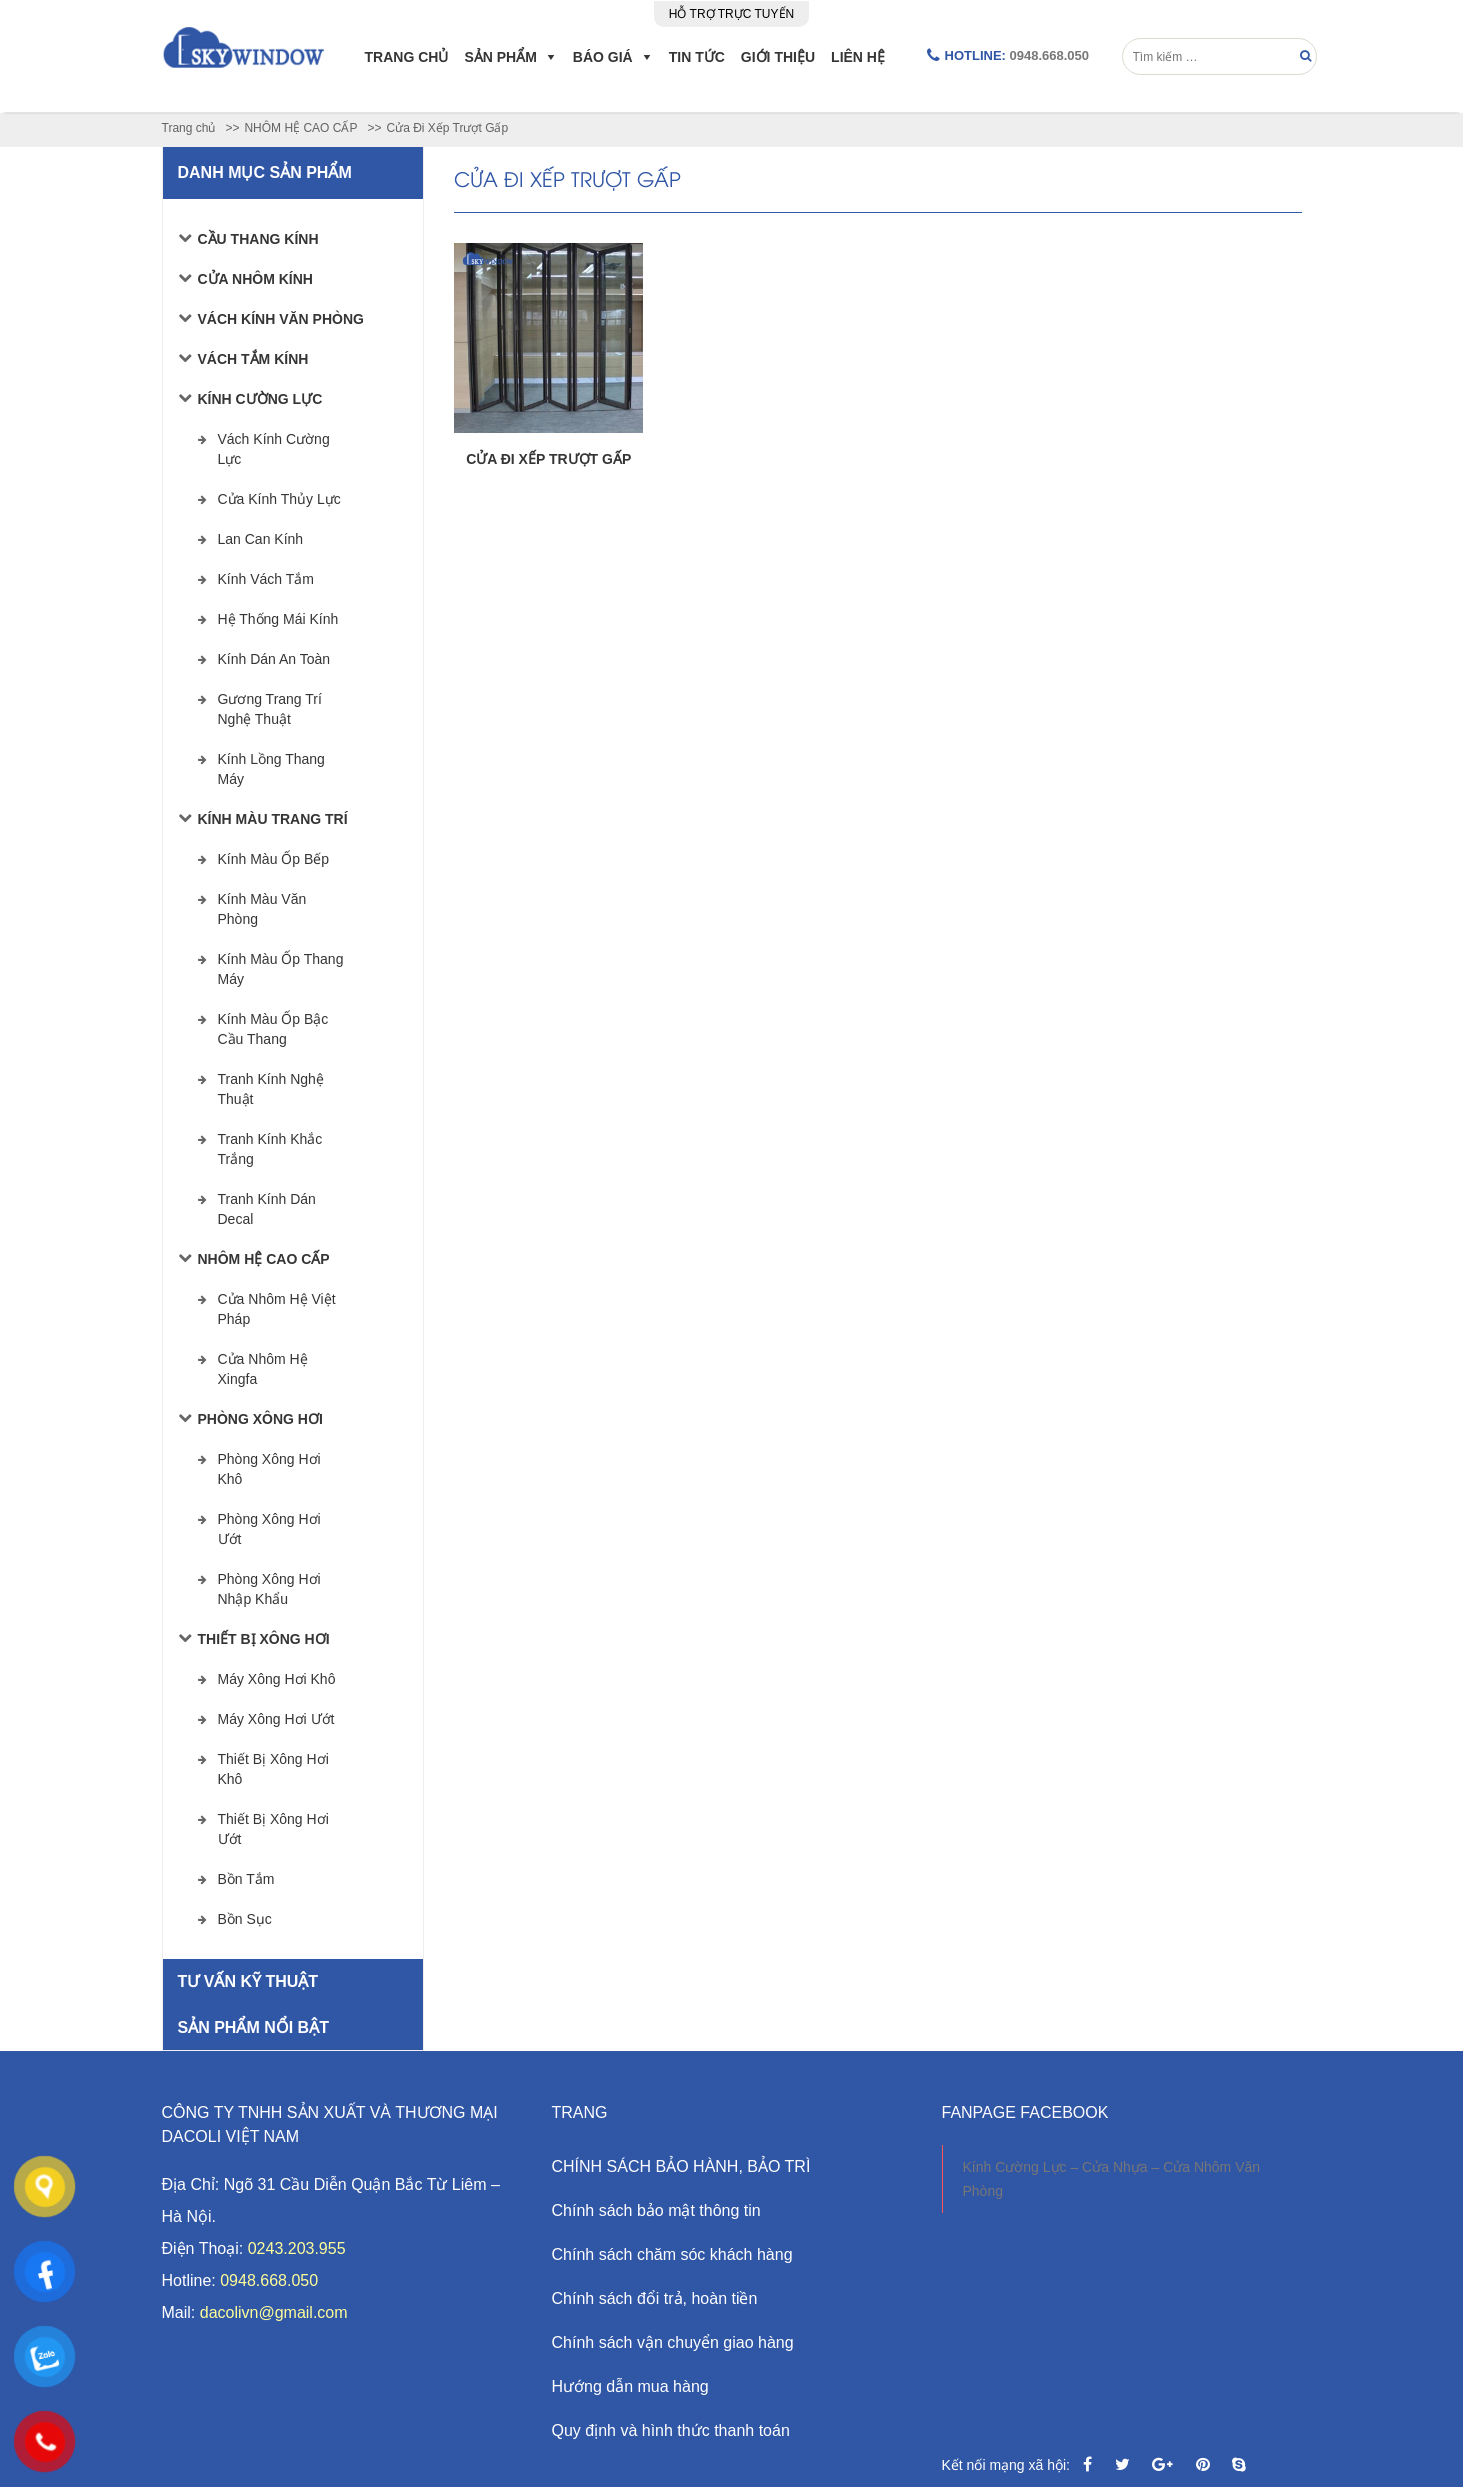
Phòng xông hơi (260, 1419)
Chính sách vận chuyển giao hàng (673, 2342)
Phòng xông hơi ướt (269, 1529)
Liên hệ (858, 57)
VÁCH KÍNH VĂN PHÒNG (281, 319)
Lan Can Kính (261, 539)
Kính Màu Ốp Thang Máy (281, 969)
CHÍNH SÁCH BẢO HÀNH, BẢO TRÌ (681, 2166)
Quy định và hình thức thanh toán (671, 2430)
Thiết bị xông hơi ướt (273, 1829)
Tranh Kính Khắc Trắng (270, 1149)
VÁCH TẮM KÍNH (253, 359)
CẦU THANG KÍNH (258, 239)
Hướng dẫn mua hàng (630, 2386)
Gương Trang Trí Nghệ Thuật (270, 709)
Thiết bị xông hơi (264, 1639)
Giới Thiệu (778, 57)
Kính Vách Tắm (266, 579)
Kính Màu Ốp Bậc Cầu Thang (273, 1029)
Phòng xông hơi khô (269, 1469)
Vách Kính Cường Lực (274, 449)
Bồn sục (245, 1919)
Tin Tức (697, 57)
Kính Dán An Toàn (274, 659)
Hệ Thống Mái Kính (278, 619)
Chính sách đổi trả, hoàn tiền (655, 2298)
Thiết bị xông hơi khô (273, 1769)
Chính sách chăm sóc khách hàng (672, 2254)
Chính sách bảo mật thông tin (656, 2210)
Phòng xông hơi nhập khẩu (269, 1589)
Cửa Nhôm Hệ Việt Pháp (277, 1309)
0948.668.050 (1050, 55)
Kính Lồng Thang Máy (271, 769)
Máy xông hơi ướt (276, 1719)
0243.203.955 (297, 2248)
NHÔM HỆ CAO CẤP (264, 1259)
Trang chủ (407, 57)
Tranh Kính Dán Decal (267, 1209)
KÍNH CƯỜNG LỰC (260, 399)
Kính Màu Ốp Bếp (274, 859)
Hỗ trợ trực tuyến (731, 14)
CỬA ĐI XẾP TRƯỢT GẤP (548, 459)
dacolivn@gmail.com (274, 2312)
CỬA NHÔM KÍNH (255, 279)
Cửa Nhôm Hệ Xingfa (263, 1369)
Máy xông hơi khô (277, 1679)
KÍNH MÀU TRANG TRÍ (273, 819)
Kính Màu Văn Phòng (262, 909)
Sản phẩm (500, 57)
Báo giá (603, 57)
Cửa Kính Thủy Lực (279, 499)
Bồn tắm (246, 1879)
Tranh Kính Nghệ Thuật (271, 1089)
